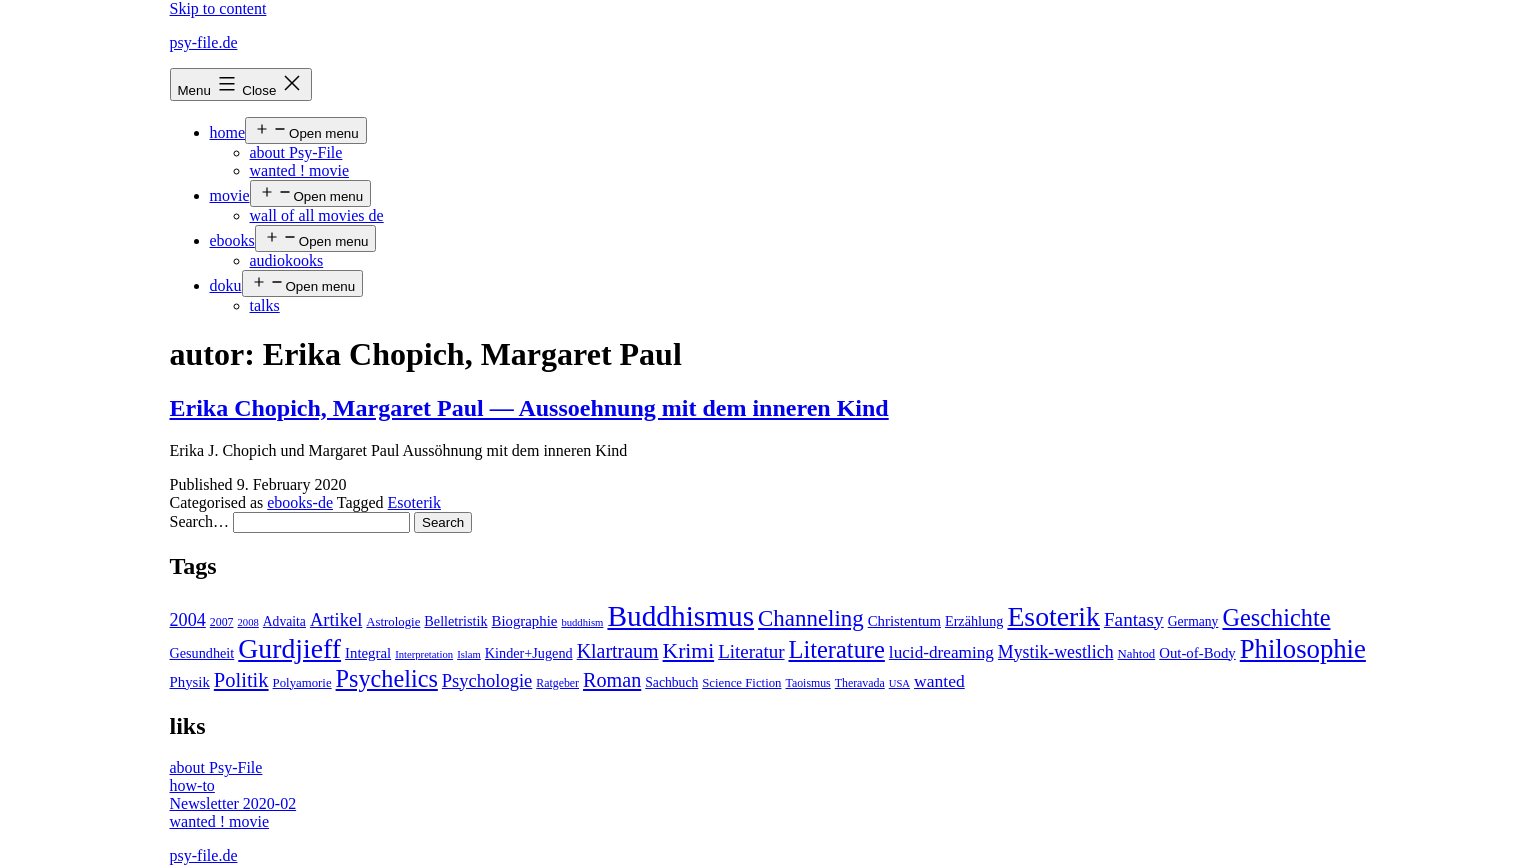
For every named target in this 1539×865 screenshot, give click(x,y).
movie (230, 195)
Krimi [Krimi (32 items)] (689, 651)
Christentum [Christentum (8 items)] (904, 621)
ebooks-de (300, 502)
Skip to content (218, 8)
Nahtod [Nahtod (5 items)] (1137, 654)
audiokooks (287, 260)
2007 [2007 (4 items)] (222, 622)
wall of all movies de (317, 215)
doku (226, 285)
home (228, 132)
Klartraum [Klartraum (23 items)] (618, 651)
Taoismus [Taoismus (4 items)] (808, 683)
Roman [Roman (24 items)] (612, 680)
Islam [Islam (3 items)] (469, 654)
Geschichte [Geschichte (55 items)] (1276, 617)
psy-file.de (204, 42)
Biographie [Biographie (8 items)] (525, 621)
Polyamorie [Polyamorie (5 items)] (302, 683)
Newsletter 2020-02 (233, 803)
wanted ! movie (300, 170)
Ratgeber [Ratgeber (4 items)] (557, 683)
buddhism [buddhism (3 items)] (582, 622)
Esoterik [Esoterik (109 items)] (1053, 616)
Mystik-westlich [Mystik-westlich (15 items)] (1056, 652)
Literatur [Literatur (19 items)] (751, 651)
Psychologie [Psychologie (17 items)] (487, 681)
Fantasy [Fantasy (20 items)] (1134, 619)
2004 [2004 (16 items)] (188, 620)
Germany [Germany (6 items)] (1193, 621)
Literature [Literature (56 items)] (837, 649)
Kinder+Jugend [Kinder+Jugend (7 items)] (529, 653)
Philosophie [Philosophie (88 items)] (1303, 649)
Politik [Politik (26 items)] (241, 680)
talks (265, 305)
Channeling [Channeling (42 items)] (811, 618)
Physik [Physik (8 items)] (190, 682)
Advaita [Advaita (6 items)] (284, 621)
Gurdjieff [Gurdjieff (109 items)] (289, 648)
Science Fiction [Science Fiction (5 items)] (741, 683)
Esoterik (414, 502)
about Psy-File (296, 152)
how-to (192, 785)
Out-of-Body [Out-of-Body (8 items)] (1197, 653)
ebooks (232, 240)
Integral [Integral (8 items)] (368, 653)
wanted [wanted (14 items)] (939, 681)
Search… (200, 521)
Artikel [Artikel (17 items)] (336, 620)
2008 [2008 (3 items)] (247, 622)
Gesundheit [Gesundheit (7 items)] (202, 653)
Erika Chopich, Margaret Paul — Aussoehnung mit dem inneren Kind (529, 408)
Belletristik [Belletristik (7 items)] (455, 621)
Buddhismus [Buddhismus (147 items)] (680, 616)
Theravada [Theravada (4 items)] (860, 683)
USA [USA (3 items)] (899, 683)
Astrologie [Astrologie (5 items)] (393, 622)
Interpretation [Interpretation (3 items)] (424, 654)
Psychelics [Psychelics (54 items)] (387, 678)
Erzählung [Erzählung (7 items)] (974, 621)
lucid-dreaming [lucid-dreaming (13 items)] (941, 652)
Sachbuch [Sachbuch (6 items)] (671, 682)
